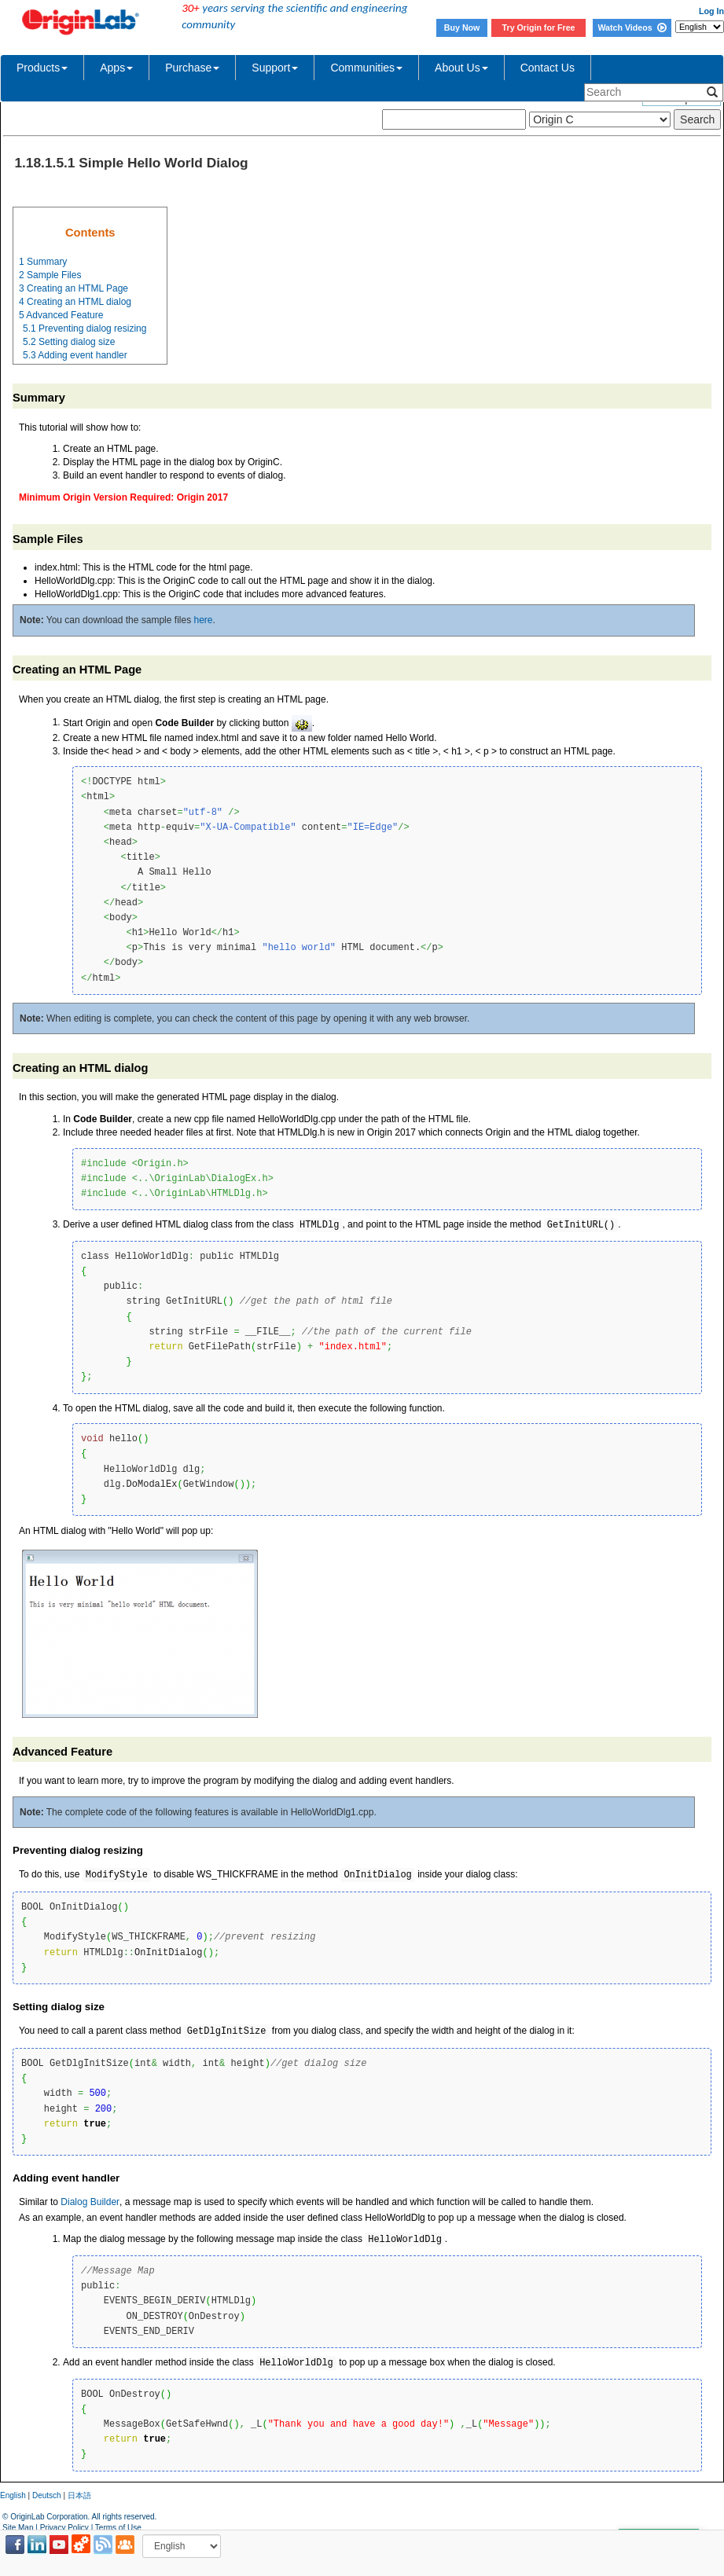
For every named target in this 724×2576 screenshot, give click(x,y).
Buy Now (462, 27)
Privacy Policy (64, 2527)
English (13, 2495)
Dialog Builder (90, 2201)
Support (275, 67)
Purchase (192, 67)
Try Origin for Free (538, 27)
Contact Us (547, 67)
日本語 (79, 2495)
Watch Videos (631, 27)
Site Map (17, 2527)
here (202, 620)
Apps (116, 67)
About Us (461, 67)
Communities (366, 67)
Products (42, 67)
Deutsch (46, 2495)
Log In (711, 11)
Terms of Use (118, 2527)
